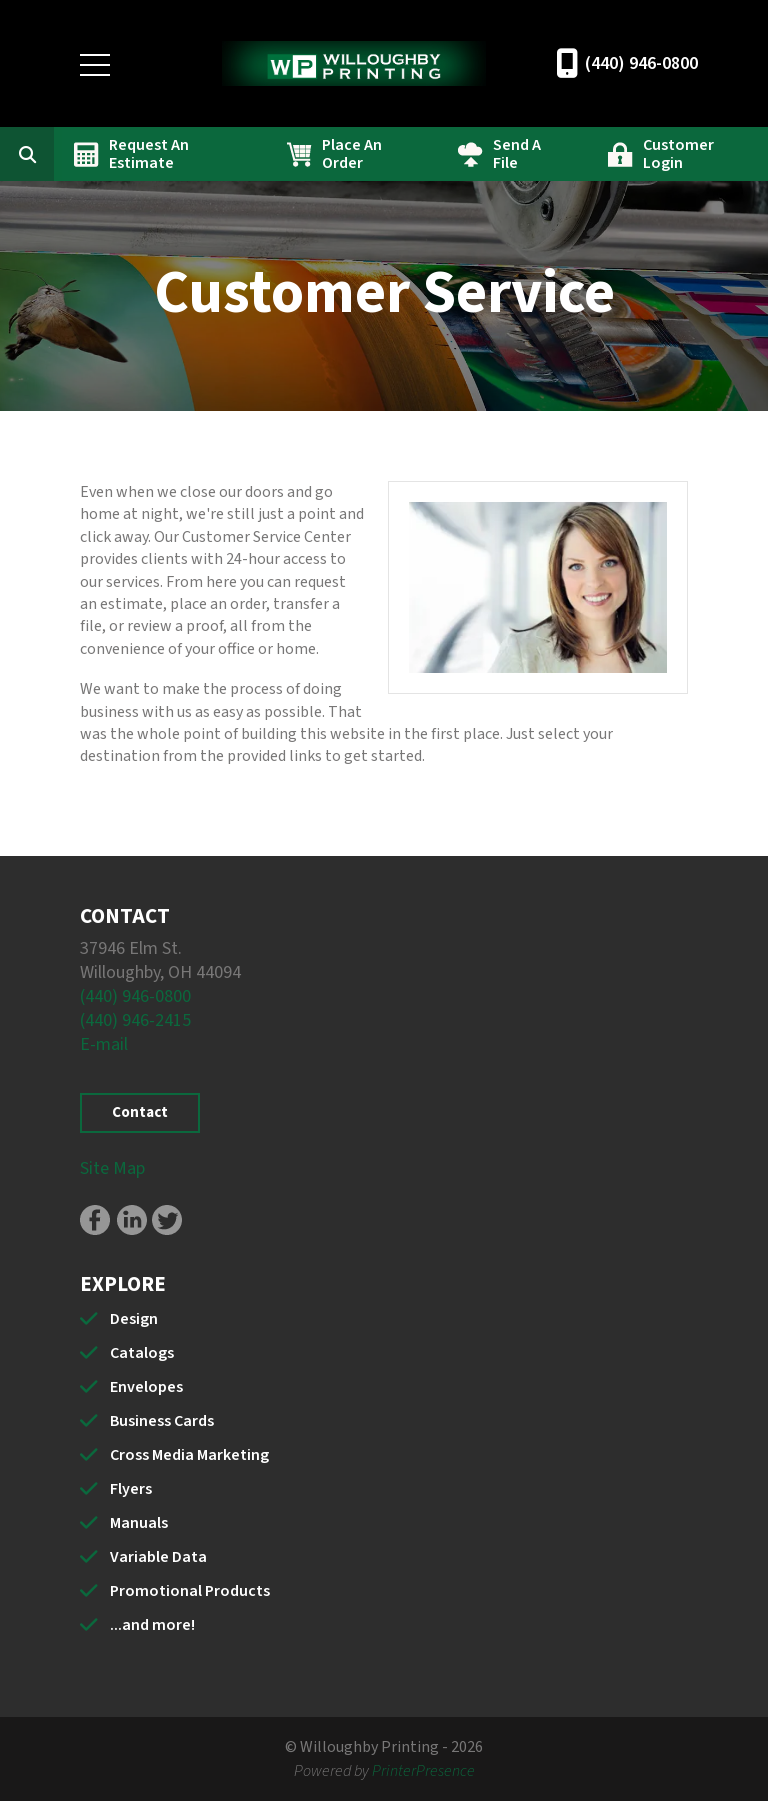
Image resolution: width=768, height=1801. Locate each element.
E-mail (104, 1044)
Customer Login (678, 154)
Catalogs (142, 1353)
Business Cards (162, 1421)
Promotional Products (190, 1591)
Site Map (112, 1168)
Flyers (131, 1489)
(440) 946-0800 (641, 63)
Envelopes (146, 1387)
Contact (140, 1112)
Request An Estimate (149, 154)
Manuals (139, 1523)
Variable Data (158, 1557)
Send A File (517, 154)
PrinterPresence (423, 1771)
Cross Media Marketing (189, 1455)
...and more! (152, 1625)
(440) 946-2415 (135, 1020)
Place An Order (352, 154)
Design (134, 1319)
